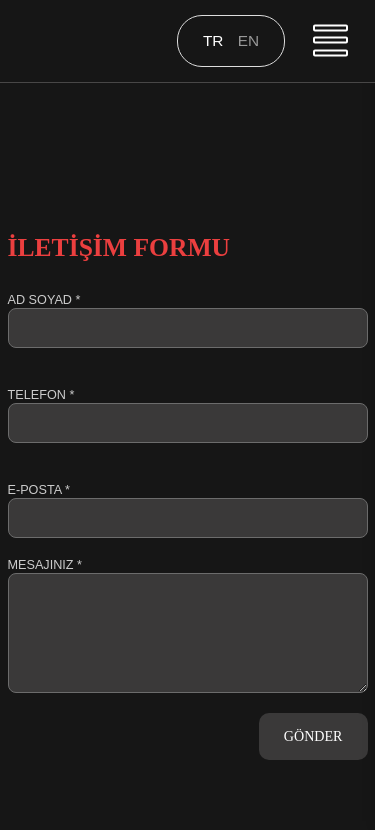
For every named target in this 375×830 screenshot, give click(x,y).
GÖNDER (313, 736)
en (248, 40)
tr (215, 40)
